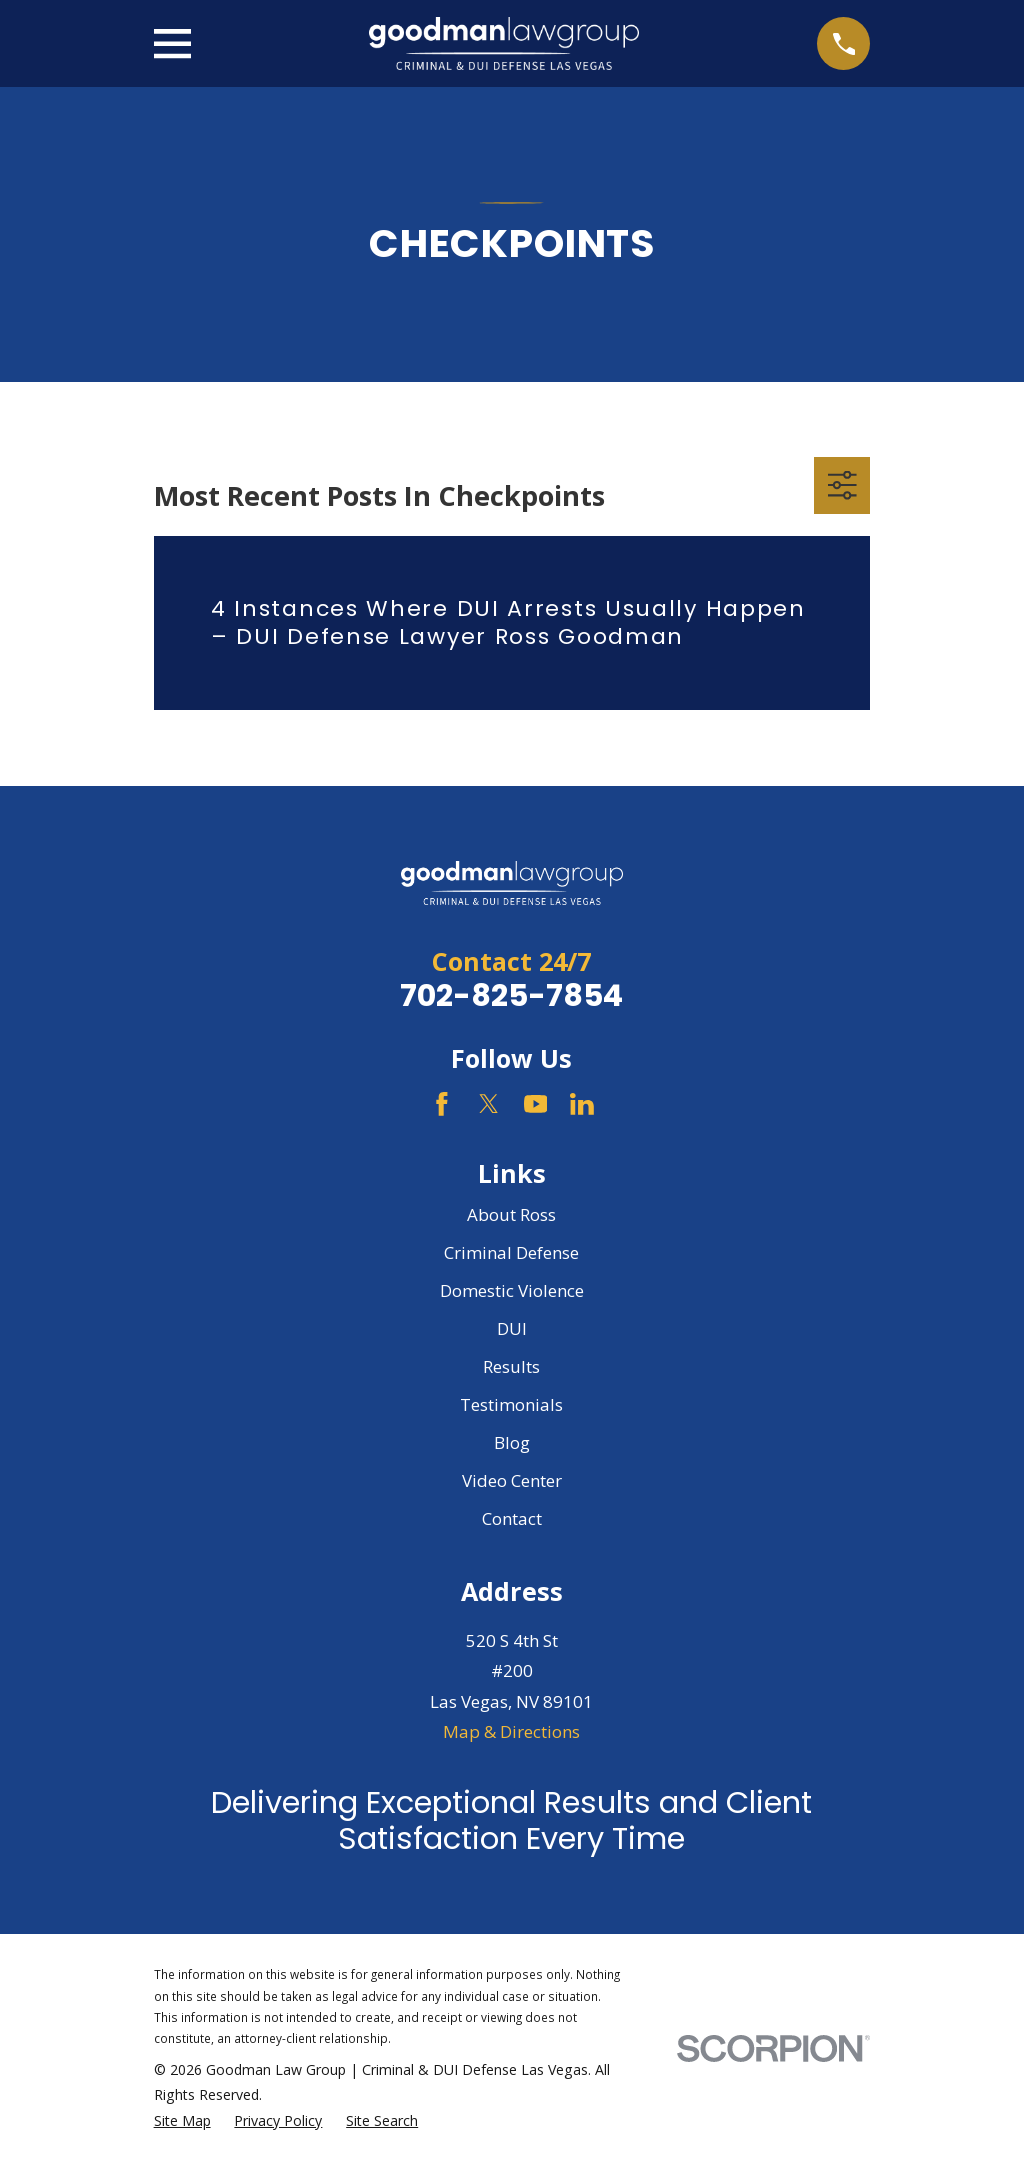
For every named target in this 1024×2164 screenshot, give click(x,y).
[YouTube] (536, 1104)
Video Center (512, 1480)
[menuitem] (182, 2121)
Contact (512, 1518)
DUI (512, 1328)
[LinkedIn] (582, 1104)
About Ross (511, 1214)
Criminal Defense (511, 1252)
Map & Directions (511, 1731)
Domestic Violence (512, 1290)
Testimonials (511, 1404)
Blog (512, 1442)
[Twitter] (489, 1104)
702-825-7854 (511, 995)
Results (511, 1366)
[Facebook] (442, 1104)
